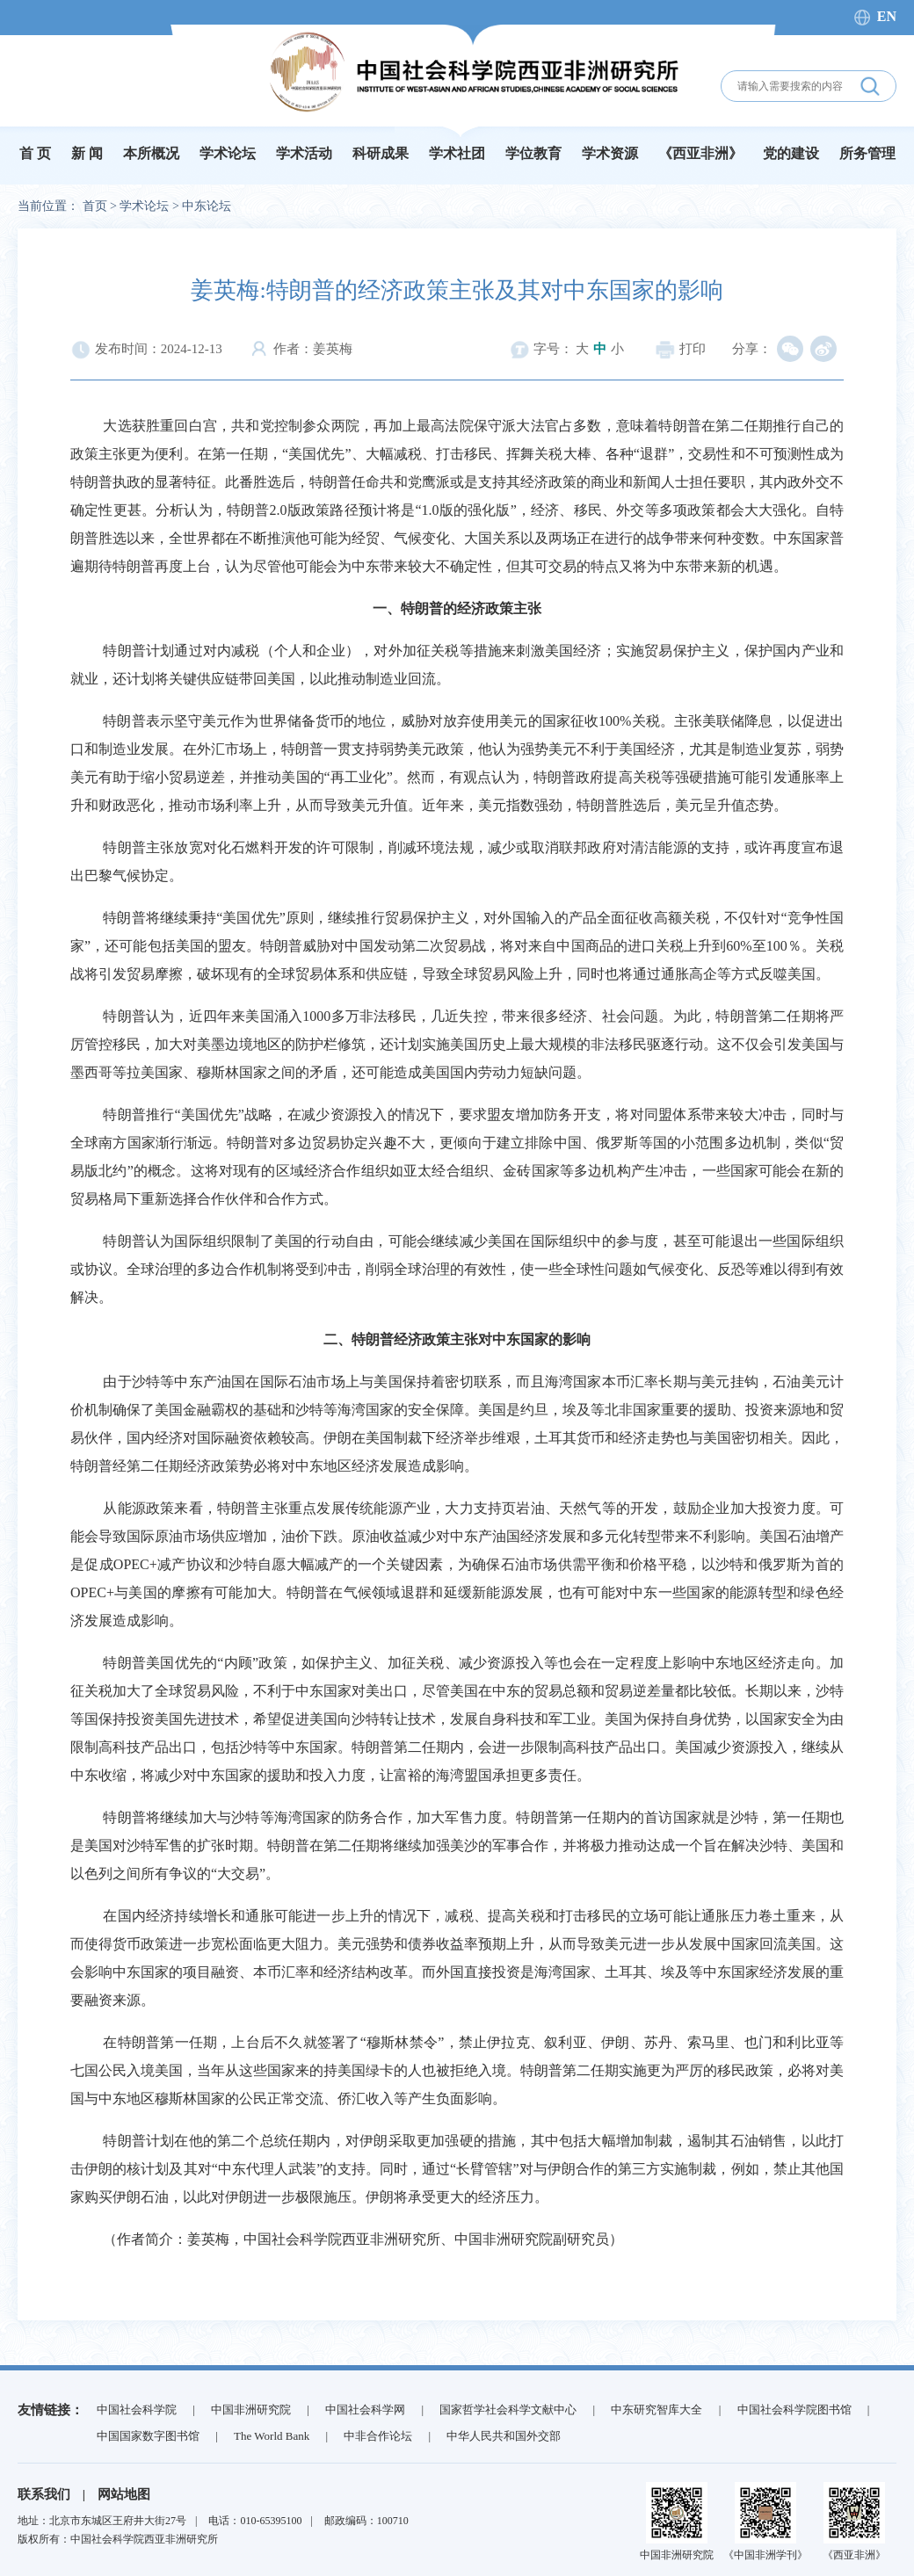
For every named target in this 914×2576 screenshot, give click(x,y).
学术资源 (610, 153)
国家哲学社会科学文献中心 (508, 2409)
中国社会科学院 (137, 2409)
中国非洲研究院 (251, 2409)
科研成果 (380, 153)
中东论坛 (206, 206)
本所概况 (151, 153)
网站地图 (124, 2494)
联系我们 (44, 2494)
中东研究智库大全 (656, 2409)
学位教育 (533, 153)
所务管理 (867, 153)
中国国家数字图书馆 (148, 2435)
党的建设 (791, 153)
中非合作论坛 (378, 2435)
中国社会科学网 (365, 2409)
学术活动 (304, 153)
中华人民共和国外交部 (503, 2435)
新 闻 (87, 153)
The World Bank (271, 2435)
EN (886, 16)
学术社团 (457, 153)
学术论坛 (227, 153)
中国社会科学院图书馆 (794, 2409)
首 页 (35, 153)
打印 (680, 349)
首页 (95, 206)
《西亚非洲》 (700, 153)
